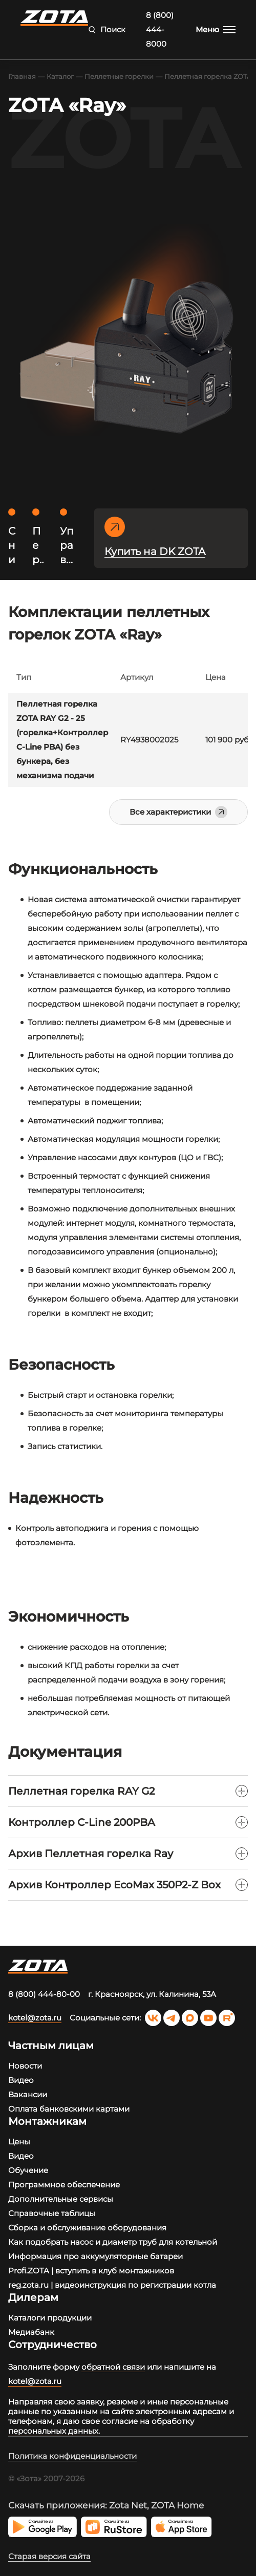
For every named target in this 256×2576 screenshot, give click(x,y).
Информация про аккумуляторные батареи (95, 2256)
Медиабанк (31, 2332)
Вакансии (27, 2094)
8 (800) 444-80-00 (44, 1994)
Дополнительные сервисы (60, 2199)
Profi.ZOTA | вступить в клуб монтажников (91, 2270)
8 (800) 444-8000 (160, 29)
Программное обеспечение (64, 2184)
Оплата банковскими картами (69, 2109)
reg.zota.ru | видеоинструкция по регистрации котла (112, 2285)
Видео (21, 2080)
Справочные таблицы (51, 2213)
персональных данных (53, 2431)
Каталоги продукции (50, 2318)
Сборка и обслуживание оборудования (87, 2227)
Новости (25, 2066)
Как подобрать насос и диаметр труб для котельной (112, 2242)
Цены (19, 2141)
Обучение (28, 2170)
